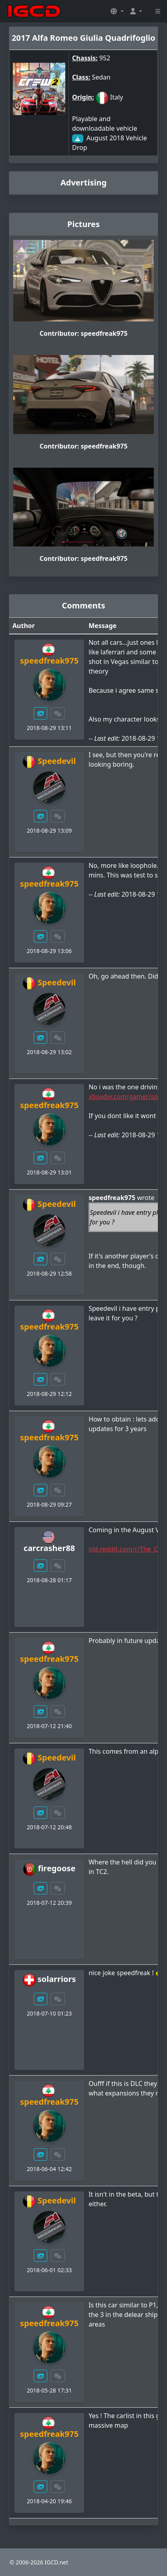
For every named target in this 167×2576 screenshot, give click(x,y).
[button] (117, 11)
